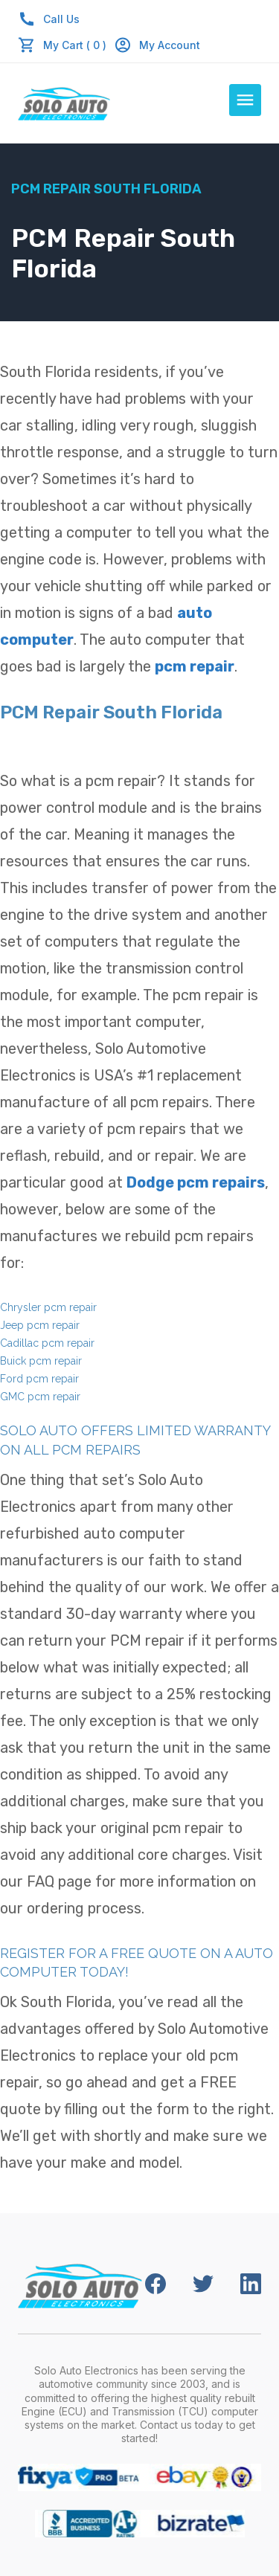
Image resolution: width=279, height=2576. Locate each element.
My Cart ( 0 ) (74, 45)
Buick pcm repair (41, 1361)
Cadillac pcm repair (47, 1343)
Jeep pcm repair (40, 1325)
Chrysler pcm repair (48, 1307)
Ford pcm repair (39, 1379)
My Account (157, 45)
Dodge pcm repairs (195, 1182)
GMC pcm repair (40, 1397)
